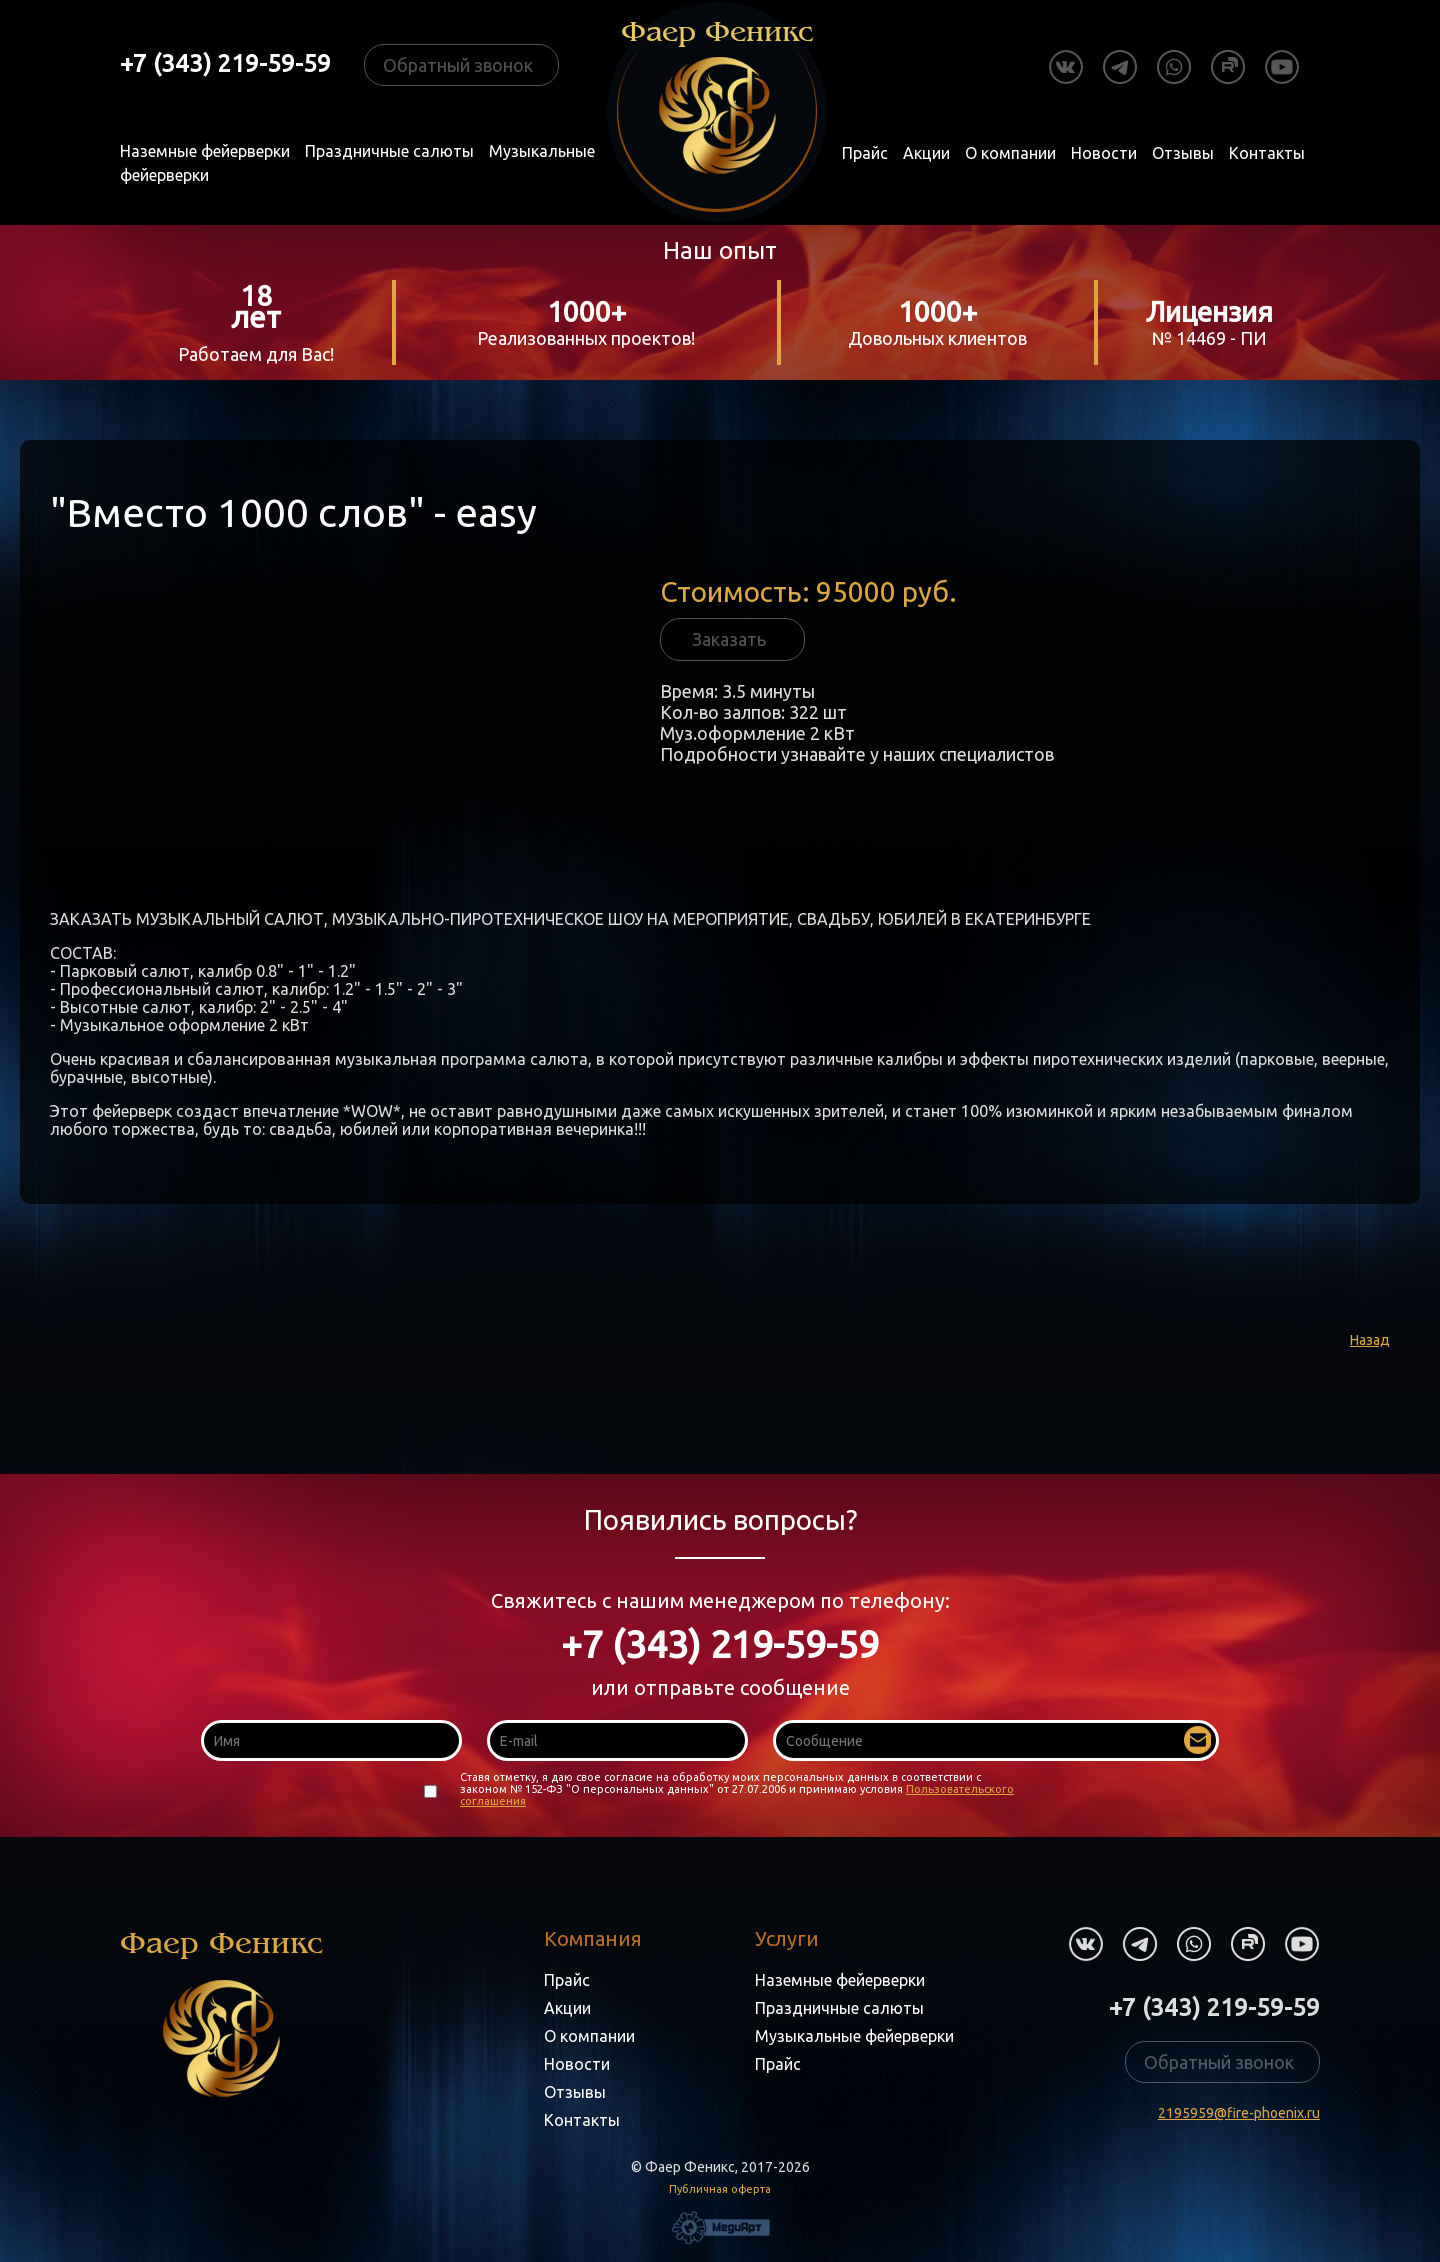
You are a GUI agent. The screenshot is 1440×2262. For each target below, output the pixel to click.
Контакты (1267, 153)
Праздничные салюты (389, 151)
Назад (1370, 1340)
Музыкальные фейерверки (854, 2036)
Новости (1104, 153)
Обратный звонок (458, 65)
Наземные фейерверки (205, 151)
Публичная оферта (720, 2189)
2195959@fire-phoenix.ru (1239, 2113)
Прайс (865, 153)
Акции (926, 153)
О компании (1010, 153)
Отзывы (1183, 153)
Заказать (729, 639)
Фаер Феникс (221, 2012)
